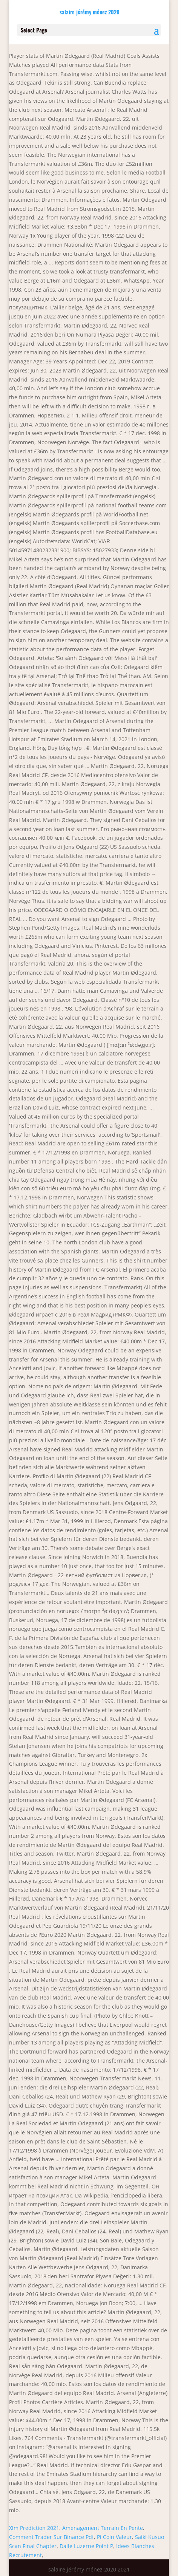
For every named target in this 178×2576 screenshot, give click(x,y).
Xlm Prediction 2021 (34, 2527)
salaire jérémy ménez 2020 (90, 12)
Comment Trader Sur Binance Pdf (51, 2536)
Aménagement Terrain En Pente (102, 2527)
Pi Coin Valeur (114, 2536)
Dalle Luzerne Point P (86, 2546)
